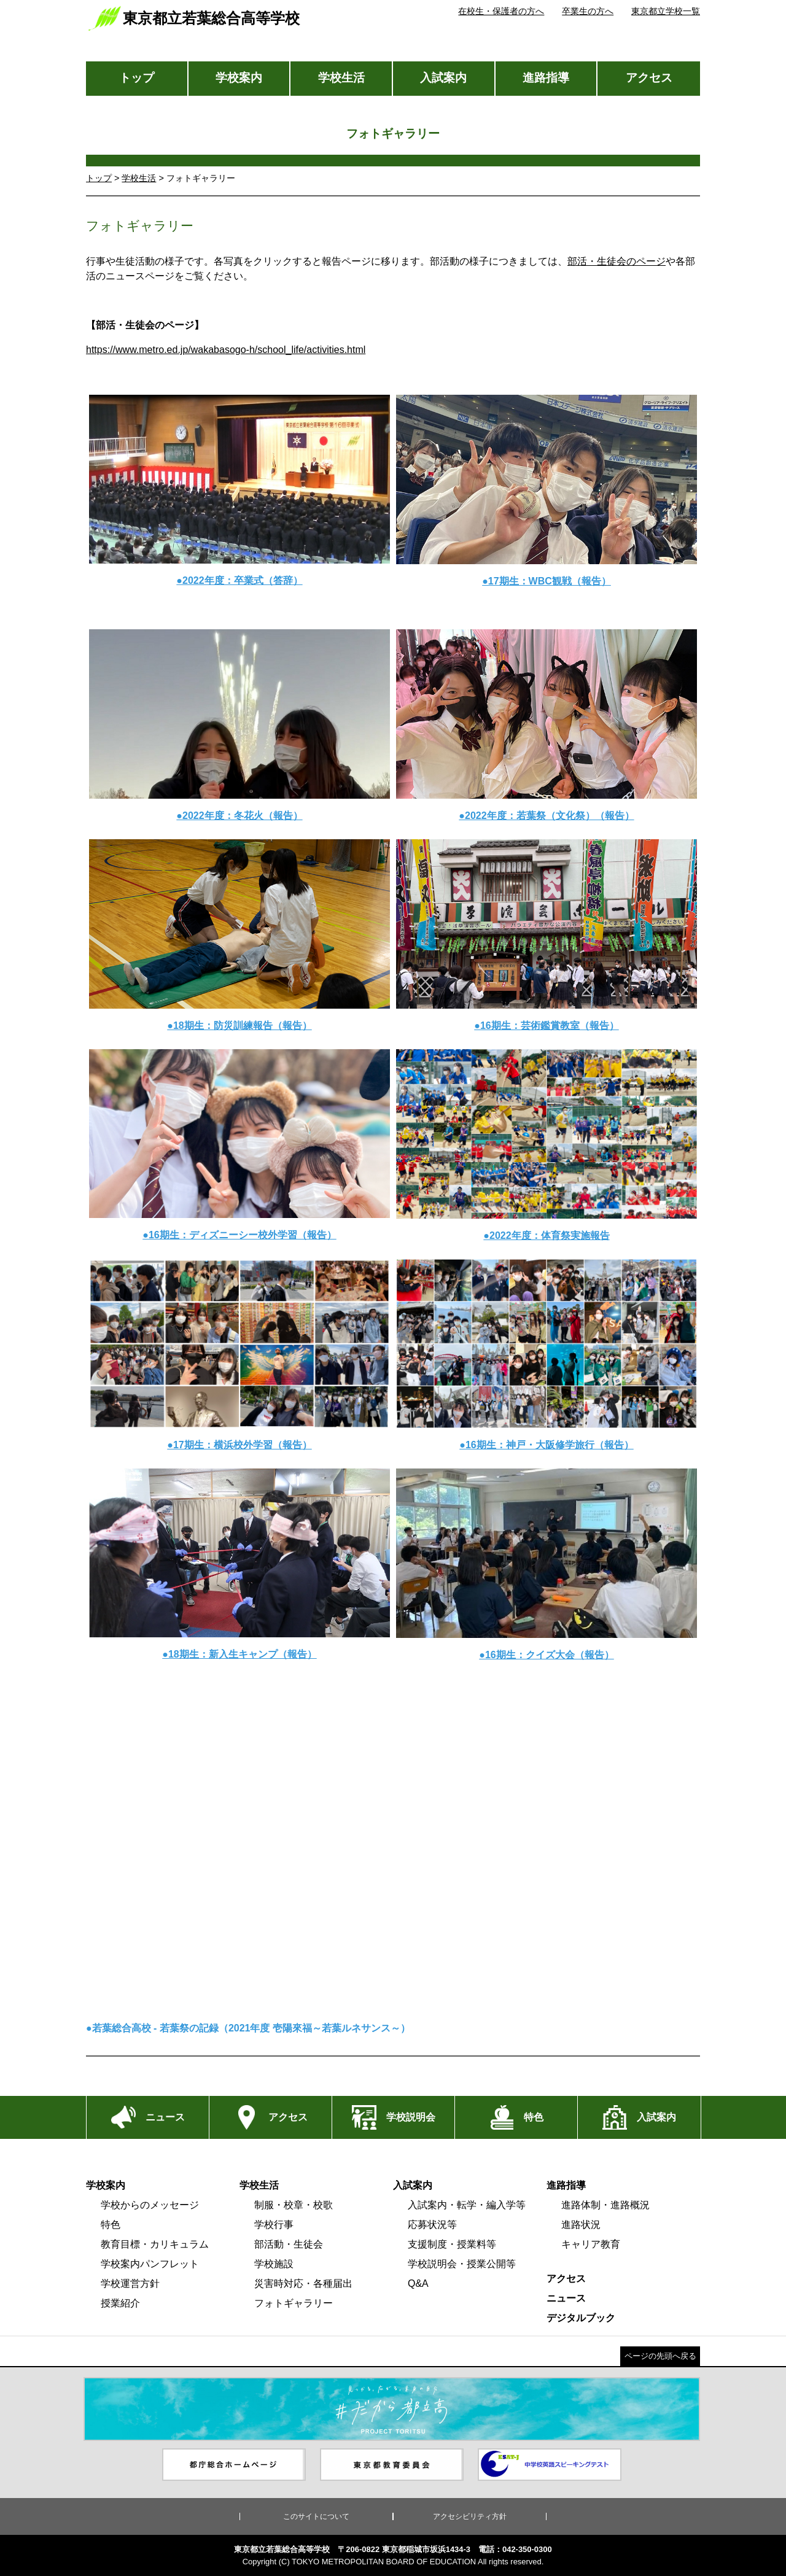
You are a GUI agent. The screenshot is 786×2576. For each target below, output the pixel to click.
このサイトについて (316, 2516)
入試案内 (443, 77)
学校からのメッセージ (150, 2205)
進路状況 (581, 2224)
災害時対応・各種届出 (303, 2283)
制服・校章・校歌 (293, 2205)
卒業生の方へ (587, 11)
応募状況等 (432, 2224)
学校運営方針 (130, 2283)
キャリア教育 (590, 2244)
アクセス (649, 77)
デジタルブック (581, 2318)
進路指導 (546, 77)
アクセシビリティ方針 (470, 2516)
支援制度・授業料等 (452, 2244)
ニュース (566, 2298)
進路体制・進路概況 (605, 2205)
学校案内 (239, 77)
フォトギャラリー (293, 2303)
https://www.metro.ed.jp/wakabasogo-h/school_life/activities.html (225, 349)
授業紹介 (120, 2303)
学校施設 (274, 2264)
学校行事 (274, 2224)
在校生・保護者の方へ (501, 11)
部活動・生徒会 (288, 2244)
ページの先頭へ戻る (660, 2356)
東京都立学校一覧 (665, 11)
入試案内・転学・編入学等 (467, 2205)
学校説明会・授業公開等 (462, 2264)
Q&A (418, 2283)
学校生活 (341, 77)
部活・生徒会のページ (616, 261)
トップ (136, 77)
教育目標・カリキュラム (155, 2244)
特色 (110, 2224)
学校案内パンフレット (150, 2264)
